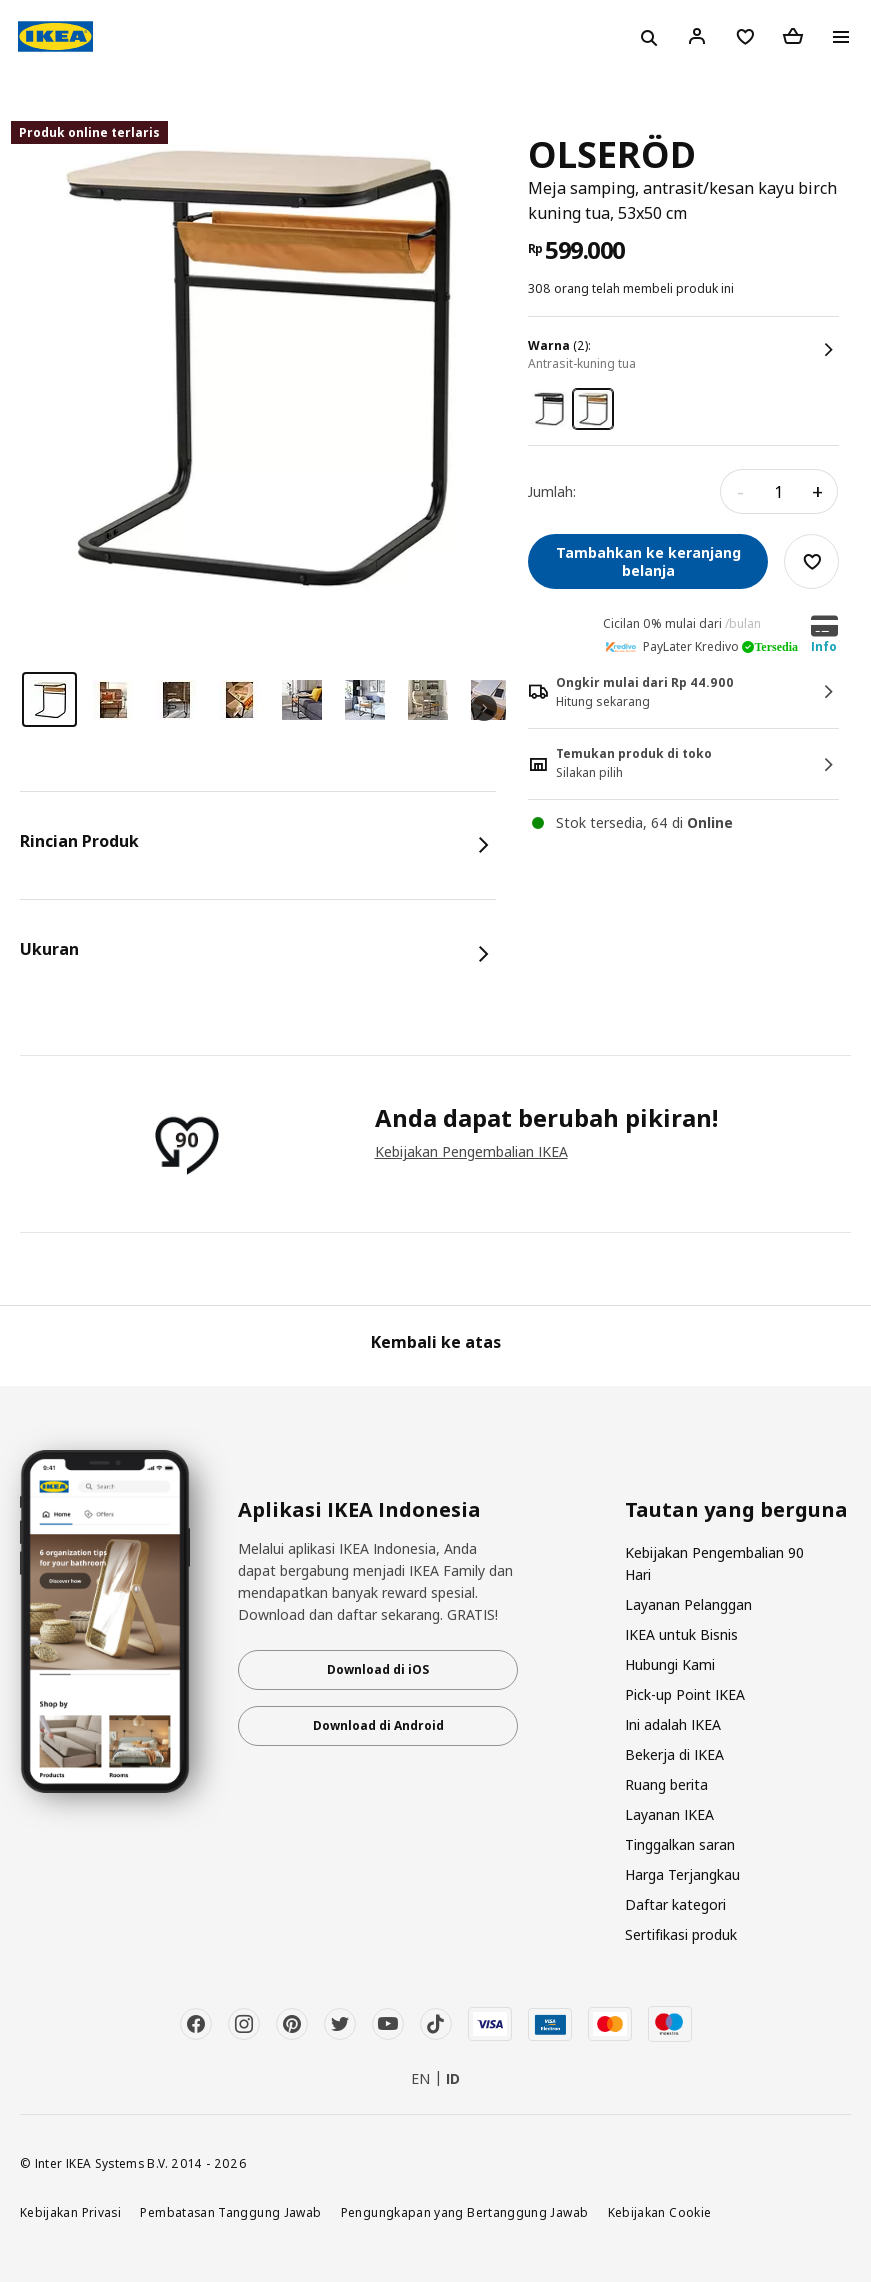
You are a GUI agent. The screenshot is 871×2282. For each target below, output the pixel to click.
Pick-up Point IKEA (685, 1694)
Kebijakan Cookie (660, 2212)
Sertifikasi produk (681, 1934)
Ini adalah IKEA (673, 1724)
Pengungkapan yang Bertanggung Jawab (465, 2212)
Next (484, 708)
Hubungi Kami (670, 1664)
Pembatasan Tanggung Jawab (230, 2212)
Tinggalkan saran (680, 1844)
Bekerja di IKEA (674, 1754)
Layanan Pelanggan (688, 1604)
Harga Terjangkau (682, 1874)
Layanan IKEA (669, 1814)
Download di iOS (378, 1669)
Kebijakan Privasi (70, 2212)
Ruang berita (666, 1784)
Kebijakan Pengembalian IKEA (471, 1151)
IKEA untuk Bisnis (681, 1634)
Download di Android (378, 1725)
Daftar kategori (675, 1904)
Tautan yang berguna (736, 1510)
